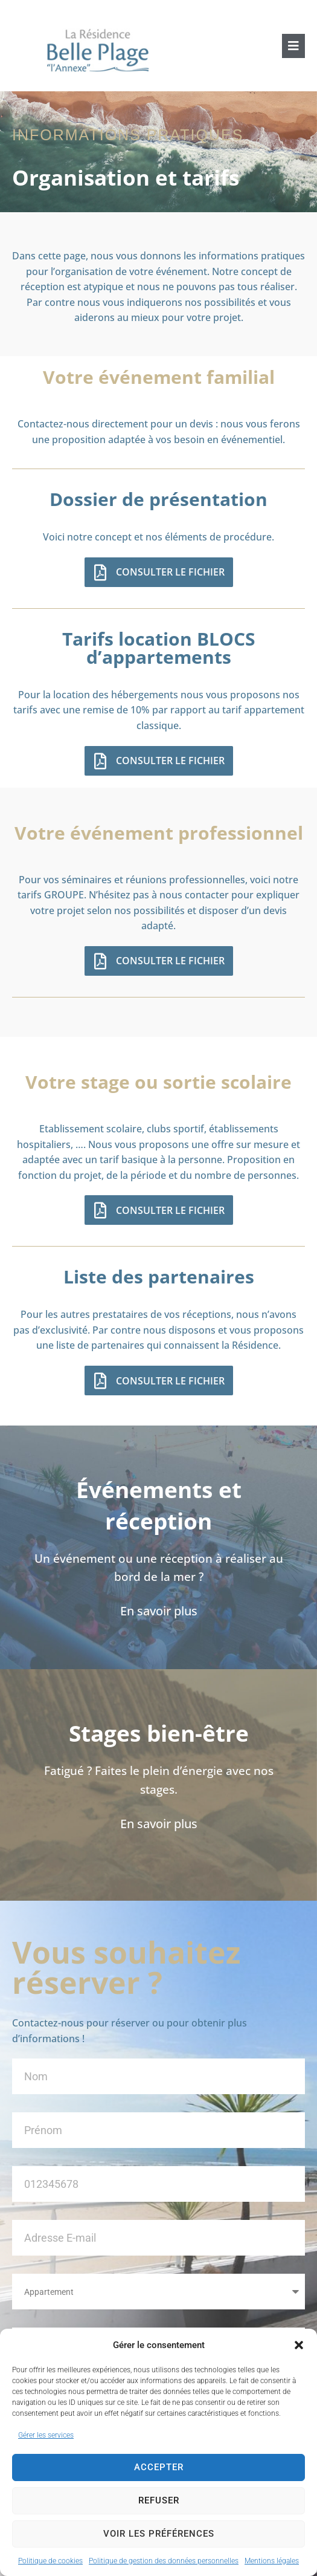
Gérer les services (46, 2435)
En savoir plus (158, 1611)
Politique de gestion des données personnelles (164, 2561)
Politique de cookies (50, 2561)
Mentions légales (272, 2561)
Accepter (159, 2467)
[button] (299, 2345)
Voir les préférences (158, 2533)
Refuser (158, 2500)
